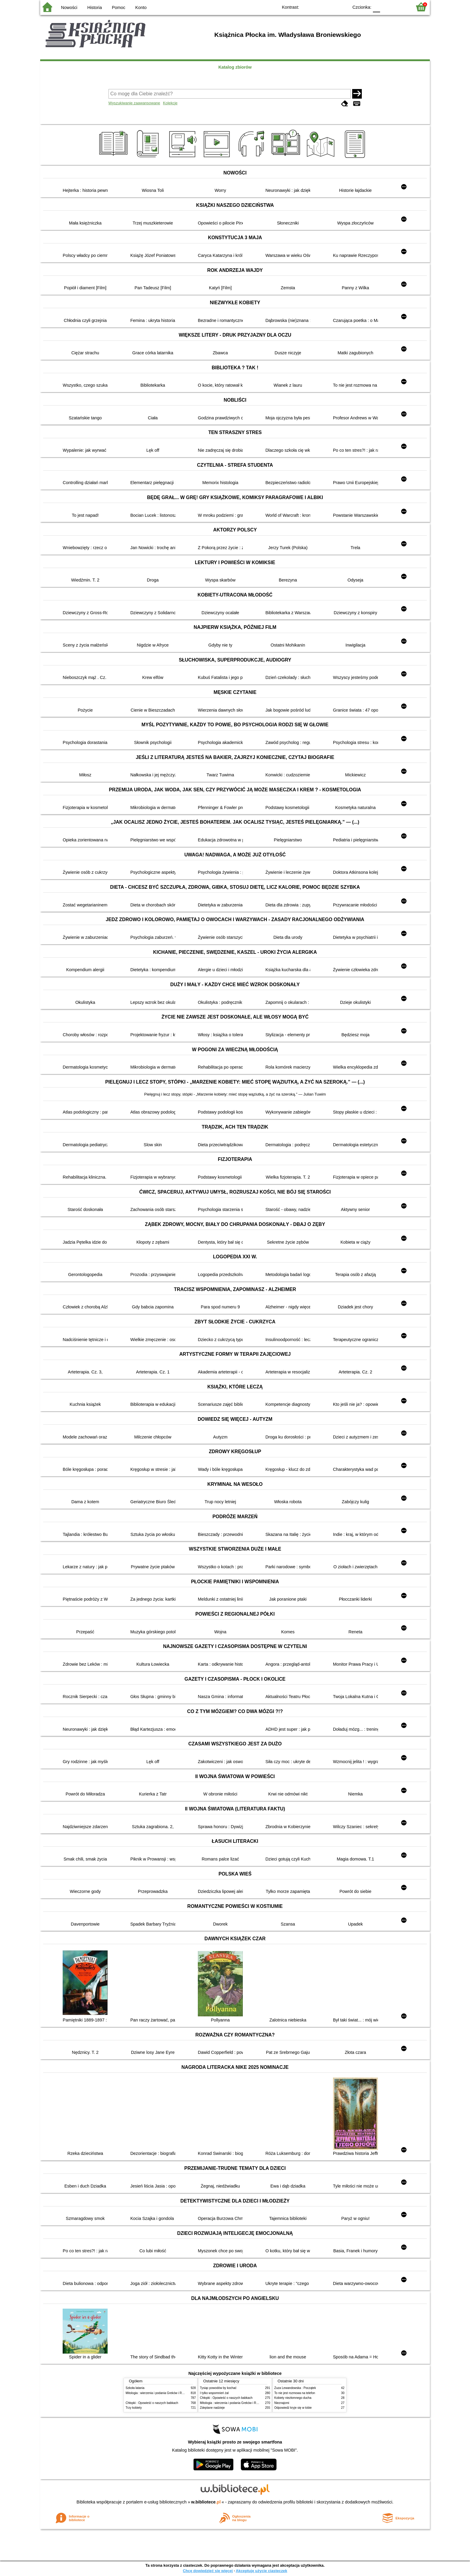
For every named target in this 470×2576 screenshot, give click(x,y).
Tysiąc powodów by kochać (218, 2388)
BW (318, 6)
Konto (141, 7)
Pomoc (118, 7)
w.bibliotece (206, 2502)
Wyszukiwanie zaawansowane (134, 103)
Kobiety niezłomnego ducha (292, 2397)
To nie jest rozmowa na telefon (294, 2393)
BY (342, 6)
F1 (387, 6)
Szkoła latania (135, 2388)
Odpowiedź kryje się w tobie (293, 2407)
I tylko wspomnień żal (214, 2393)
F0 (376, 6)
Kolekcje (170, 103)
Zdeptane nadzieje (212, 2407)
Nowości (69, 7)
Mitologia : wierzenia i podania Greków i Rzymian (159, 2393)
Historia (94, 7)
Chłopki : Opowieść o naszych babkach (152, 2403)
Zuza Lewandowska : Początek (295, 2388)
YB (330, 6)
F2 (400, 6)
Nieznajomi (281, 2403)
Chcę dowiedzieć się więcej (208, 2571)
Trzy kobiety (134, 2407)
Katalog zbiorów (234, 67)
